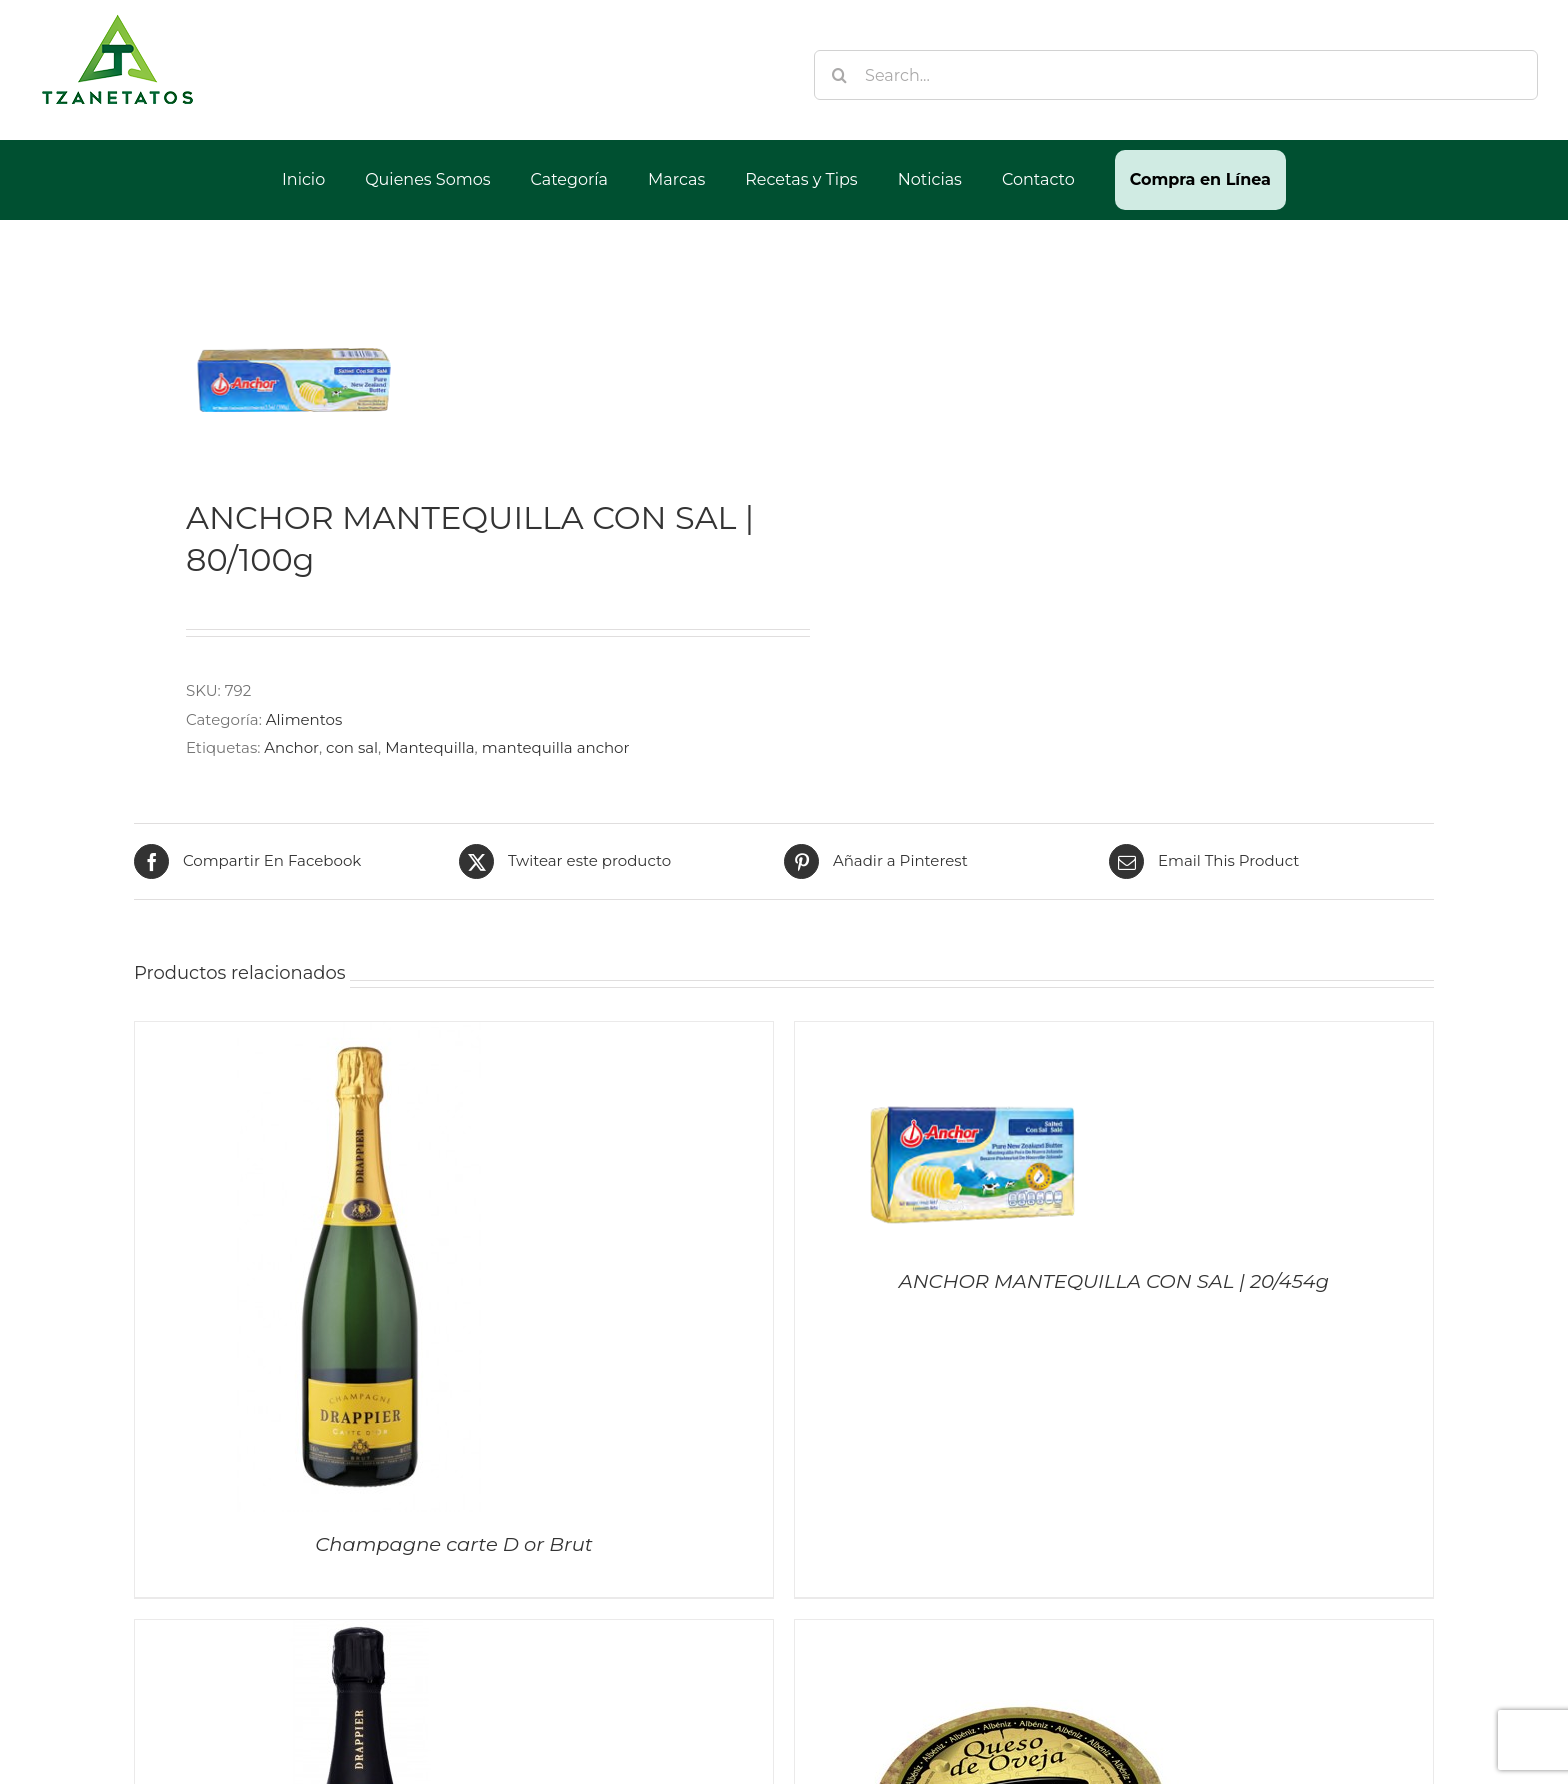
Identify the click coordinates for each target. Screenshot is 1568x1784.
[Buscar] (839, 75)
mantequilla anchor (556, 747)
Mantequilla (429, 747)
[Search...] (1176, 75)
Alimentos (304, 719)
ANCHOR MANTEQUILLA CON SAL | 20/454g (1114, 1281)
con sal (352, 747)
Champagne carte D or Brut (454, 1544)
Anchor (291, 747)
